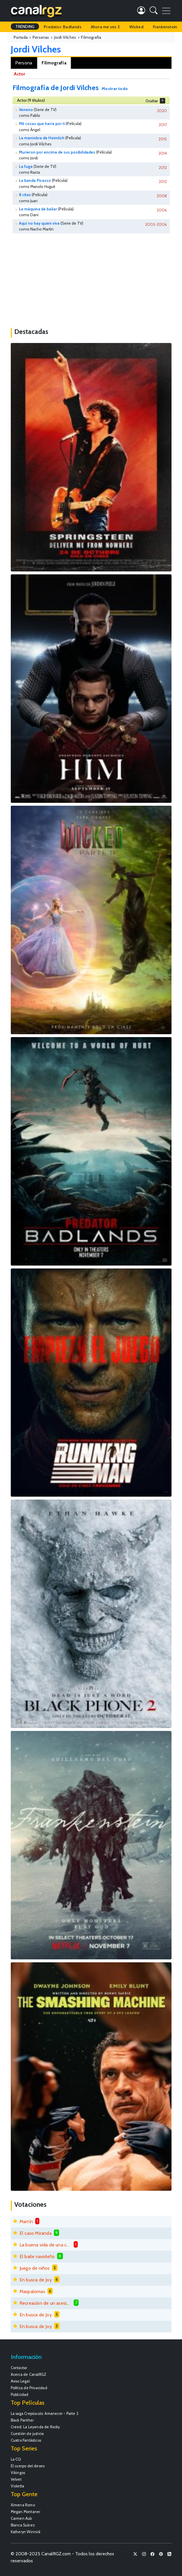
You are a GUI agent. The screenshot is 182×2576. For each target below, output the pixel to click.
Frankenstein (165, 26)
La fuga (26, 166)
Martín (26, 2221)
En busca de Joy (36, 2280)
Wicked (136, 26)
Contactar (19, 2368)
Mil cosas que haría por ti (42, 123)
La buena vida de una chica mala (45, 2245)
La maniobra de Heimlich (41, 138)
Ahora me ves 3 (105, 26)
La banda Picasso (35, 180)
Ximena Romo (23, 2505)
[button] (154, 11)
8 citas (25, 194)
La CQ (16, 2459)
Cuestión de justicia (27, 2433)
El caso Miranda (36, 2233)
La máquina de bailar (38, 209)
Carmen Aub (21, 2518)
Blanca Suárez (23, 2525)
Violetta (17, 2486)
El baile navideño (37, 2256)
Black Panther (22, 2420)
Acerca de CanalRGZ (29, 2374)
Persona (23, 63)
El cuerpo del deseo (28, 2466)
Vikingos (18, 2473)
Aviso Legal (20, 2381)
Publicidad (20, 2394)
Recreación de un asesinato (45, 2303)
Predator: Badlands (63, 26)
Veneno (26, 109)
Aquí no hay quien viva (39, 223)
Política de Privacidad (29, 2388)
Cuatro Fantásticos (26, 2440)
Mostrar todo (115, 88)
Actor (19, 74)
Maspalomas (32, 2291)
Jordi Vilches (36, 49)
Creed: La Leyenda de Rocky (35, 2427)
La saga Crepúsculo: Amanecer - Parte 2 (45, 2413)
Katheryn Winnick (26, 2532)
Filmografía (54, 63)
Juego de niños (35, 2268)
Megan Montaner (25, 2512)
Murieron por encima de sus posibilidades (57, 152)
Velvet (16, 2479)
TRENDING (25, 26)
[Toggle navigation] (166, 11)
